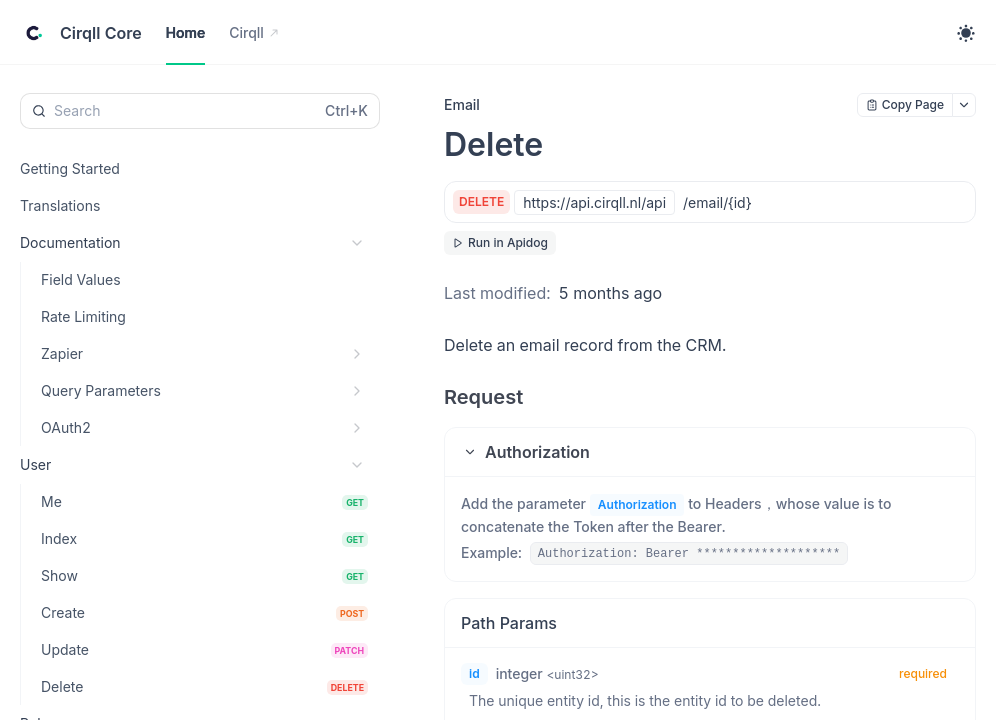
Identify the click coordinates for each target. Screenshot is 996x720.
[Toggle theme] (966, 33)
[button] (710, 452)
